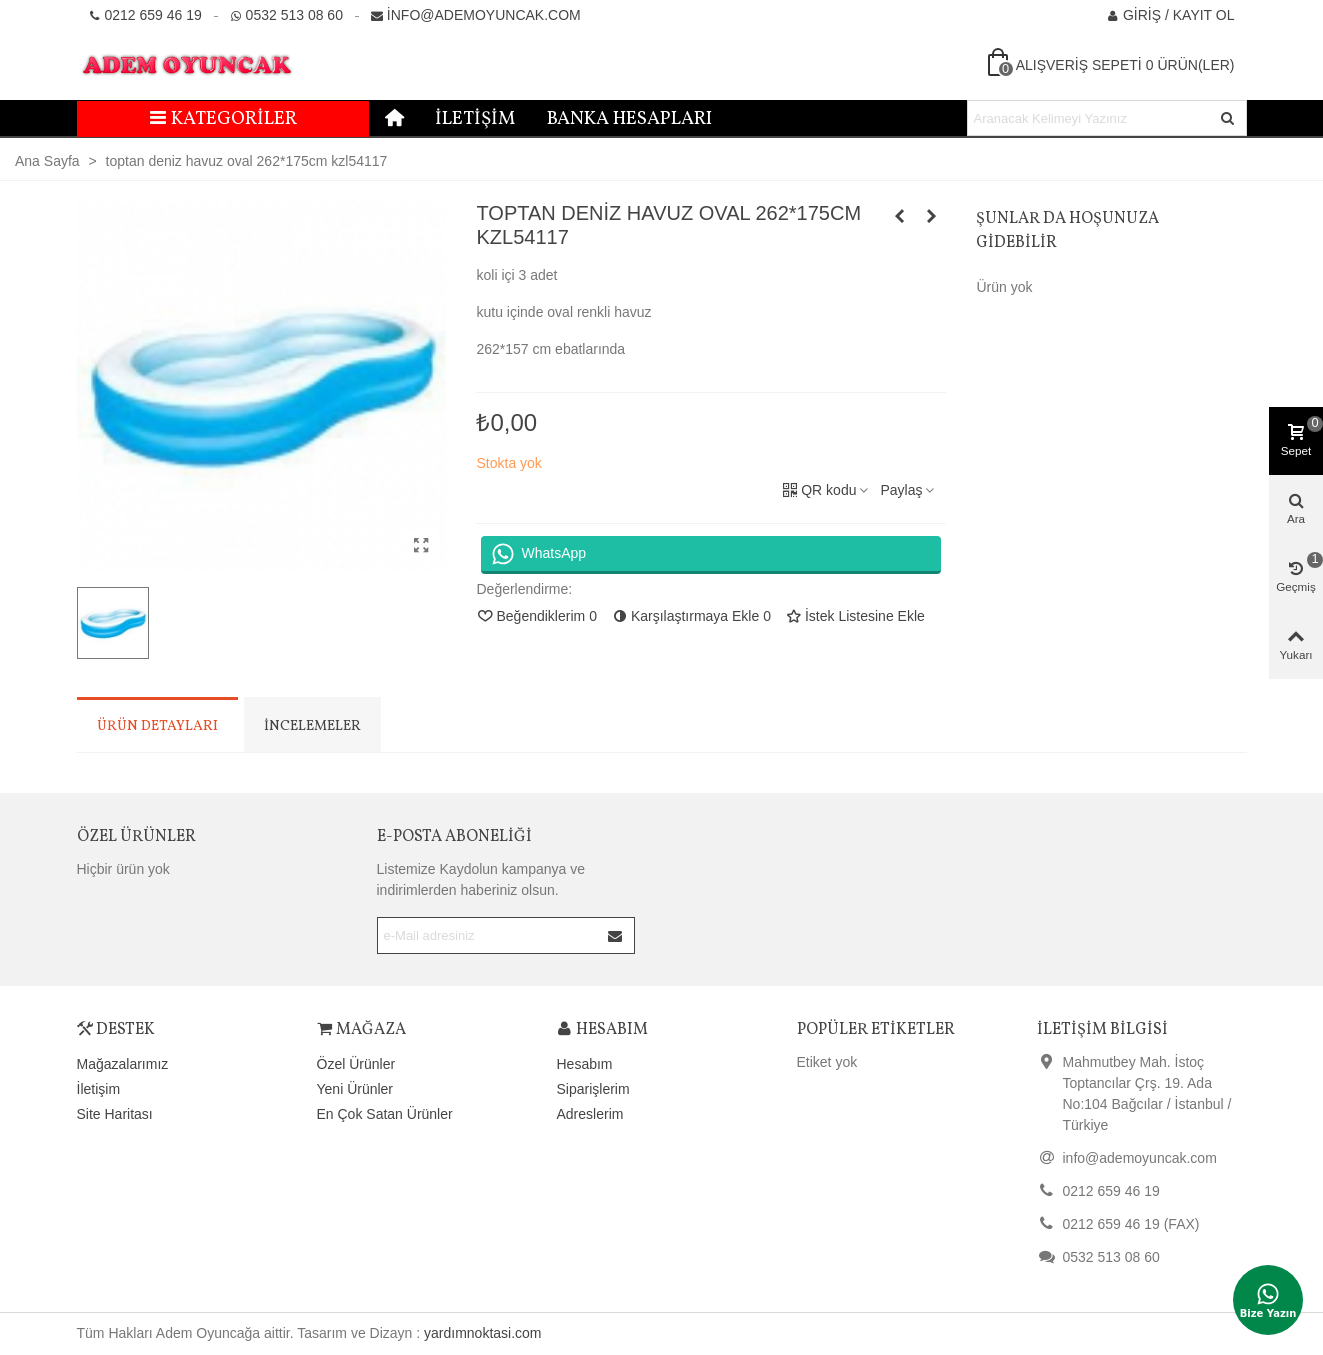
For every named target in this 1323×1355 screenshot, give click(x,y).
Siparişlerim (593, 1089)
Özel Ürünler (136, 837)
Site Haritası (115, 1114)
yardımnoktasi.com (482, 1333)
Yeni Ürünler (355, 1089)
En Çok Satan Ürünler (385, 1114)
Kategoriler (222, 119)
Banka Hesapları (629, 119)
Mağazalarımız (123, 1064)
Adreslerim (590, 1114)
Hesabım (585, 1064)
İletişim (475, 119)
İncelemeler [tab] (312, 726)
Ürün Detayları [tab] (157, 726)
